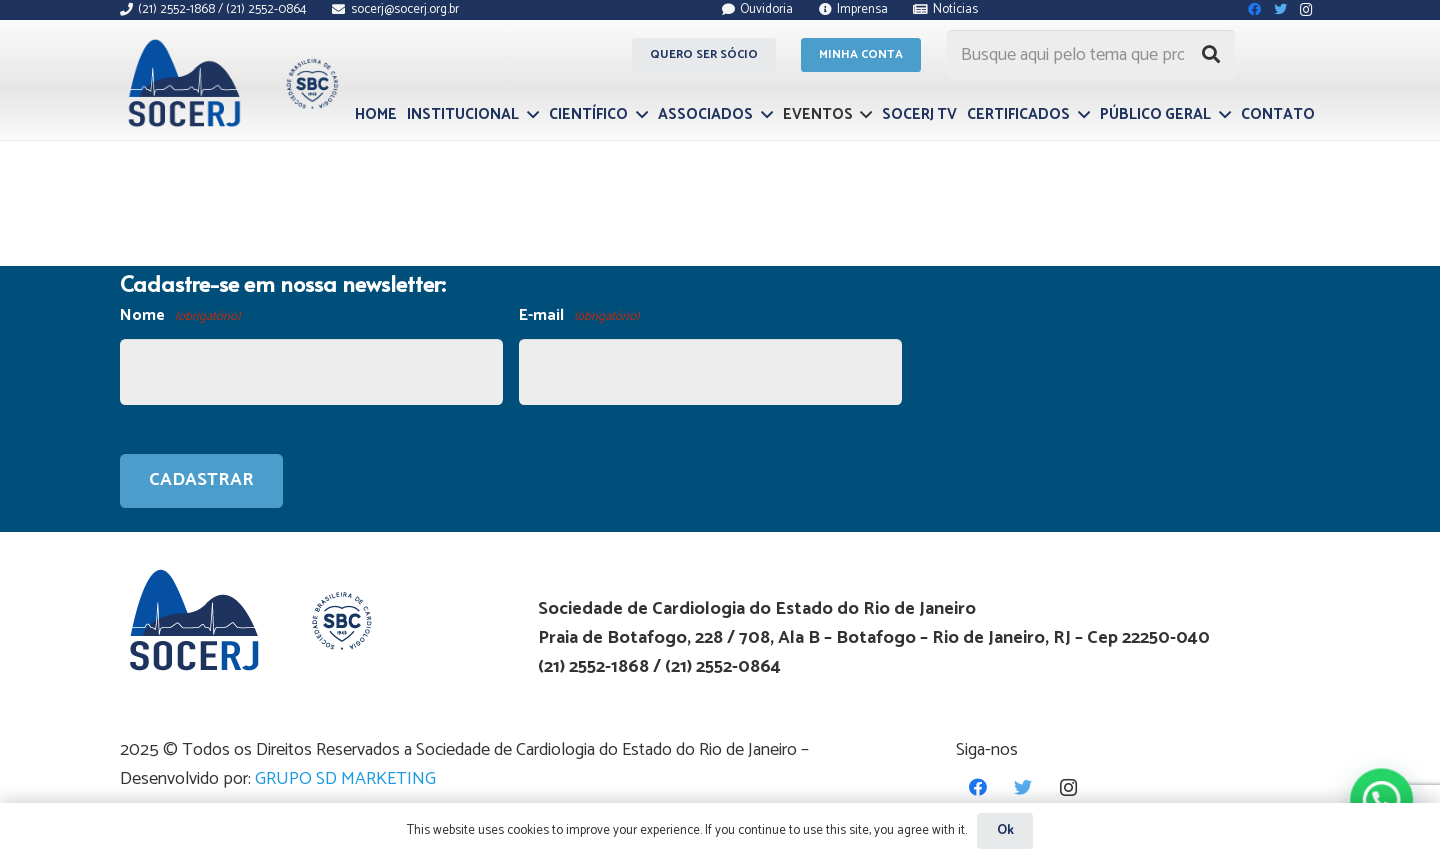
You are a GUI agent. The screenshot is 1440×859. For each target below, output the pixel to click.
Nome (180, 316)
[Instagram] (1068, 787)
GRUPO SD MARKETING (345, 779)
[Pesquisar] (1211, 55)
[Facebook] (978, 787)
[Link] (230, 83)
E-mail (579, 316)
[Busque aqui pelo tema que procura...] (1091, 55)
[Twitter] (1023, 787)
